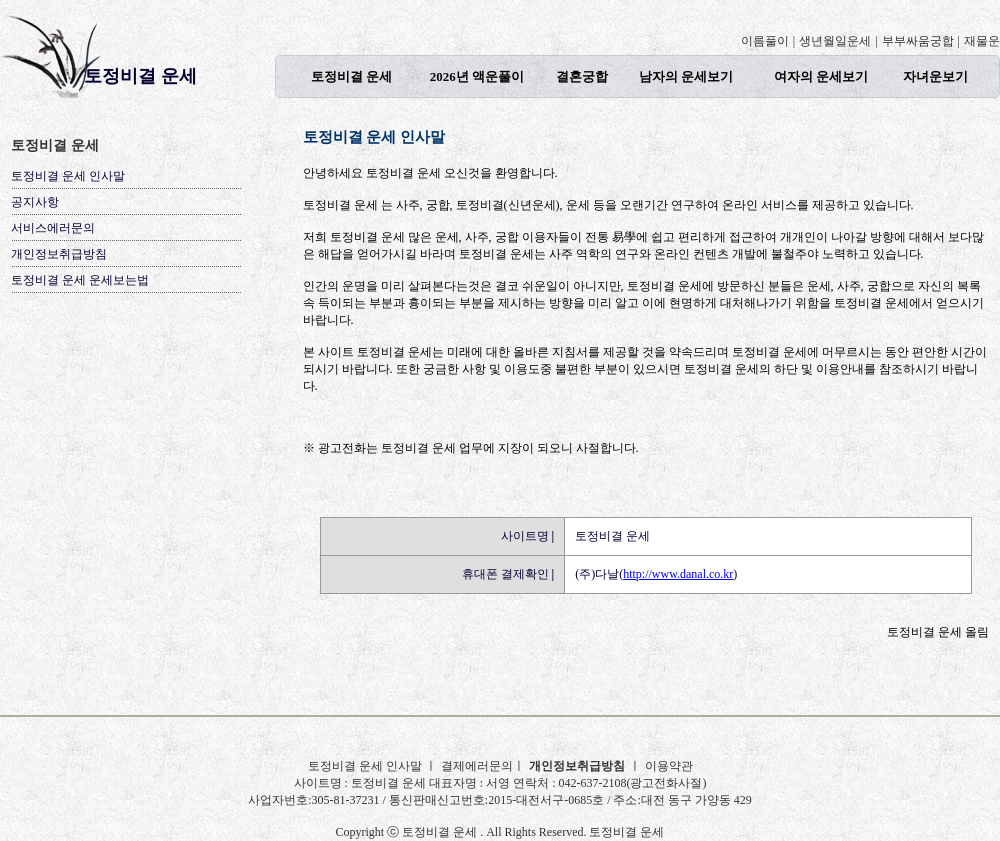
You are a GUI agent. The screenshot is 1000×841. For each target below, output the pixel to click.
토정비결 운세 (140, 76)
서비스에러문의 (53, 228)
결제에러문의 (477, 766)
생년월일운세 (835, 41)
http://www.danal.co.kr (678, 574)
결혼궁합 (582, 76)
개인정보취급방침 (59, 254)
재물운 (982, 41)
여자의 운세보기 (821, 76)
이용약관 (669, 766)
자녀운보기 (935, 76)
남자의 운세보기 (686, 76)
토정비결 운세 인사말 (68, 176)
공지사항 (35, 202)
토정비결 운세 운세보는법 (80, 280)
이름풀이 (765, 41)
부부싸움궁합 (918, 41)
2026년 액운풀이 (477, 76)
